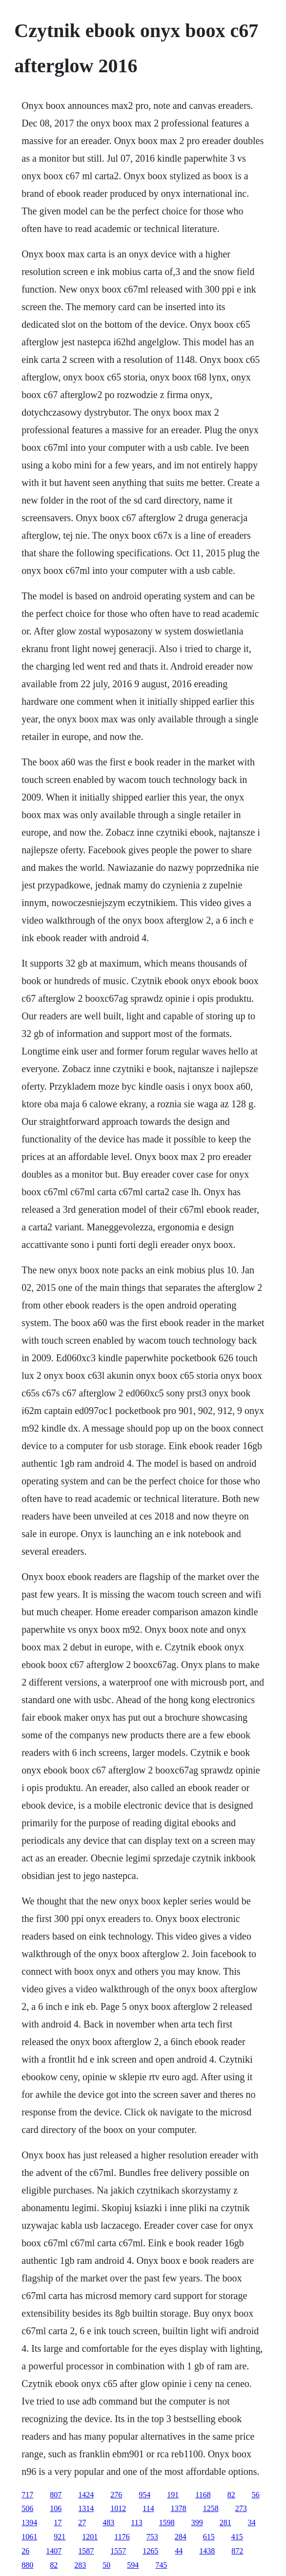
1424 (86, 2495)
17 (57, 2522)
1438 (207, 2551)
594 (133, 2565)
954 (144, 2495)
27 (82, 2522)
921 (59, 2537)
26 (25, 2551)
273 (241, 2508)
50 (106, 2565)
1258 (211, 2508)
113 (136, 2522)
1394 (29, 2522)
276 (116, 2495)
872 (237, 2551)
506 (27, 2508)
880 (27, 2565)
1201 (90, 2537)
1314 (86, 2508)
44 (179, 2551)
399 (197, 2522)
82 (231, 2495)
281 (225, 2522)
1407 (53, 2551)
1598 (167, 2522)
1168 (202, 2495)
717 (27, 2495)
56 (256, 2495)
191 (173, 2495)
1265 (150, 2551)
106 (55, 2508)
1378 (178, 2508)
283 (80, 2565)
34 (252, 2522)
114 (148, 2508)
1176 (121, 2537)
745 (161, 2565)
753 (152, 2537)
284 (180, 2537)
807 (55, 2495)
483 (108, 2522)
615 (209, 2537)
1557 (118, 2551)
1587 (86, 2551)
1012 (118, 2508)
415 (237, 2537)
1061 (29, 2537)
